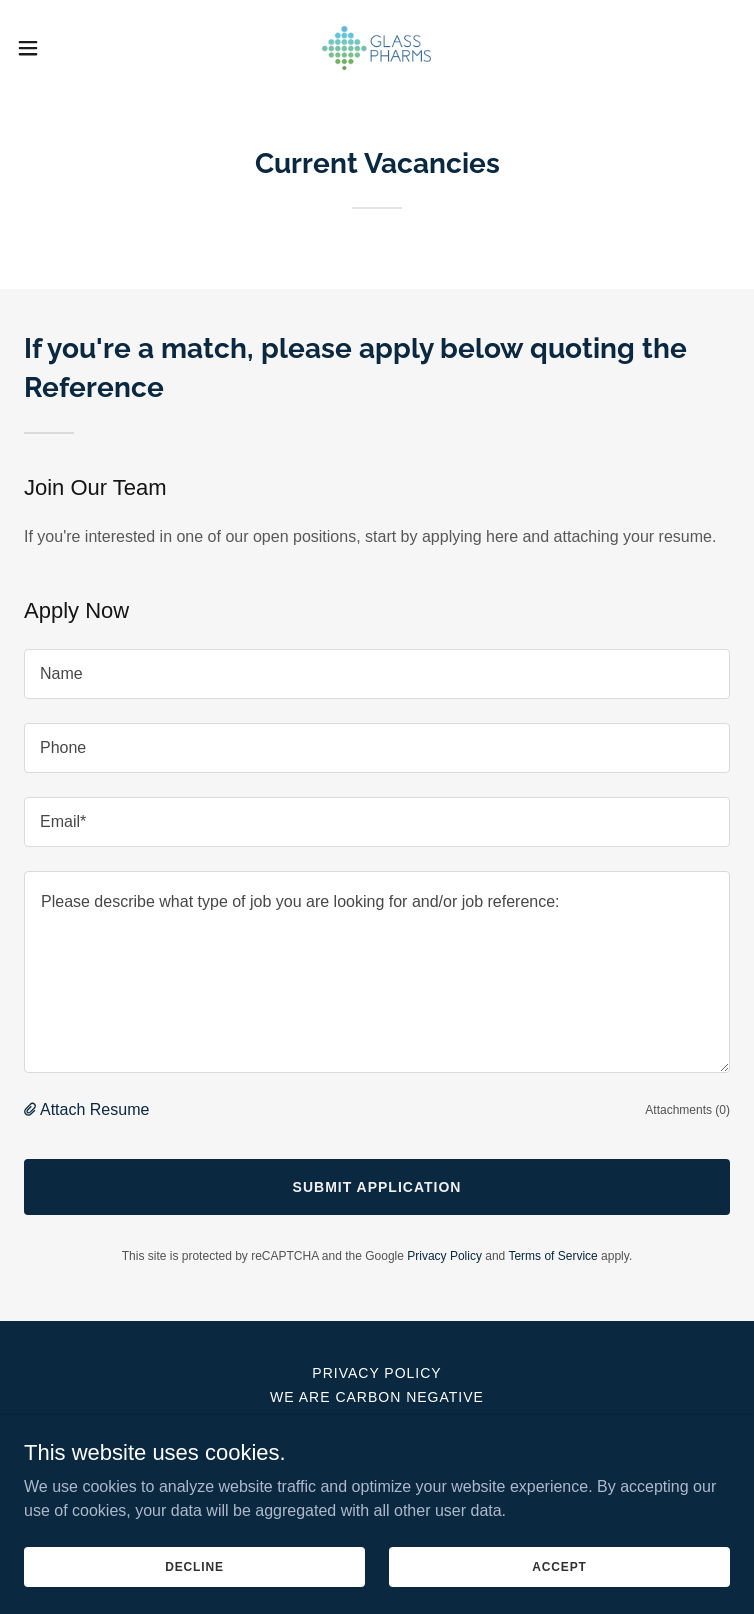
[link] (376, 48)
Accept (559, 1566)
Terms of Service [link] (552, 1256)
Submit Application (377, 1187)
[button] (63, 48)
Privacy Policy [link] (444, 1256)
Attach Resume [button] (94, 1109)
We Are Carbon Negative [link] (377, 1397)
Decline (194, 1566)
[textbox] (377, 674)
